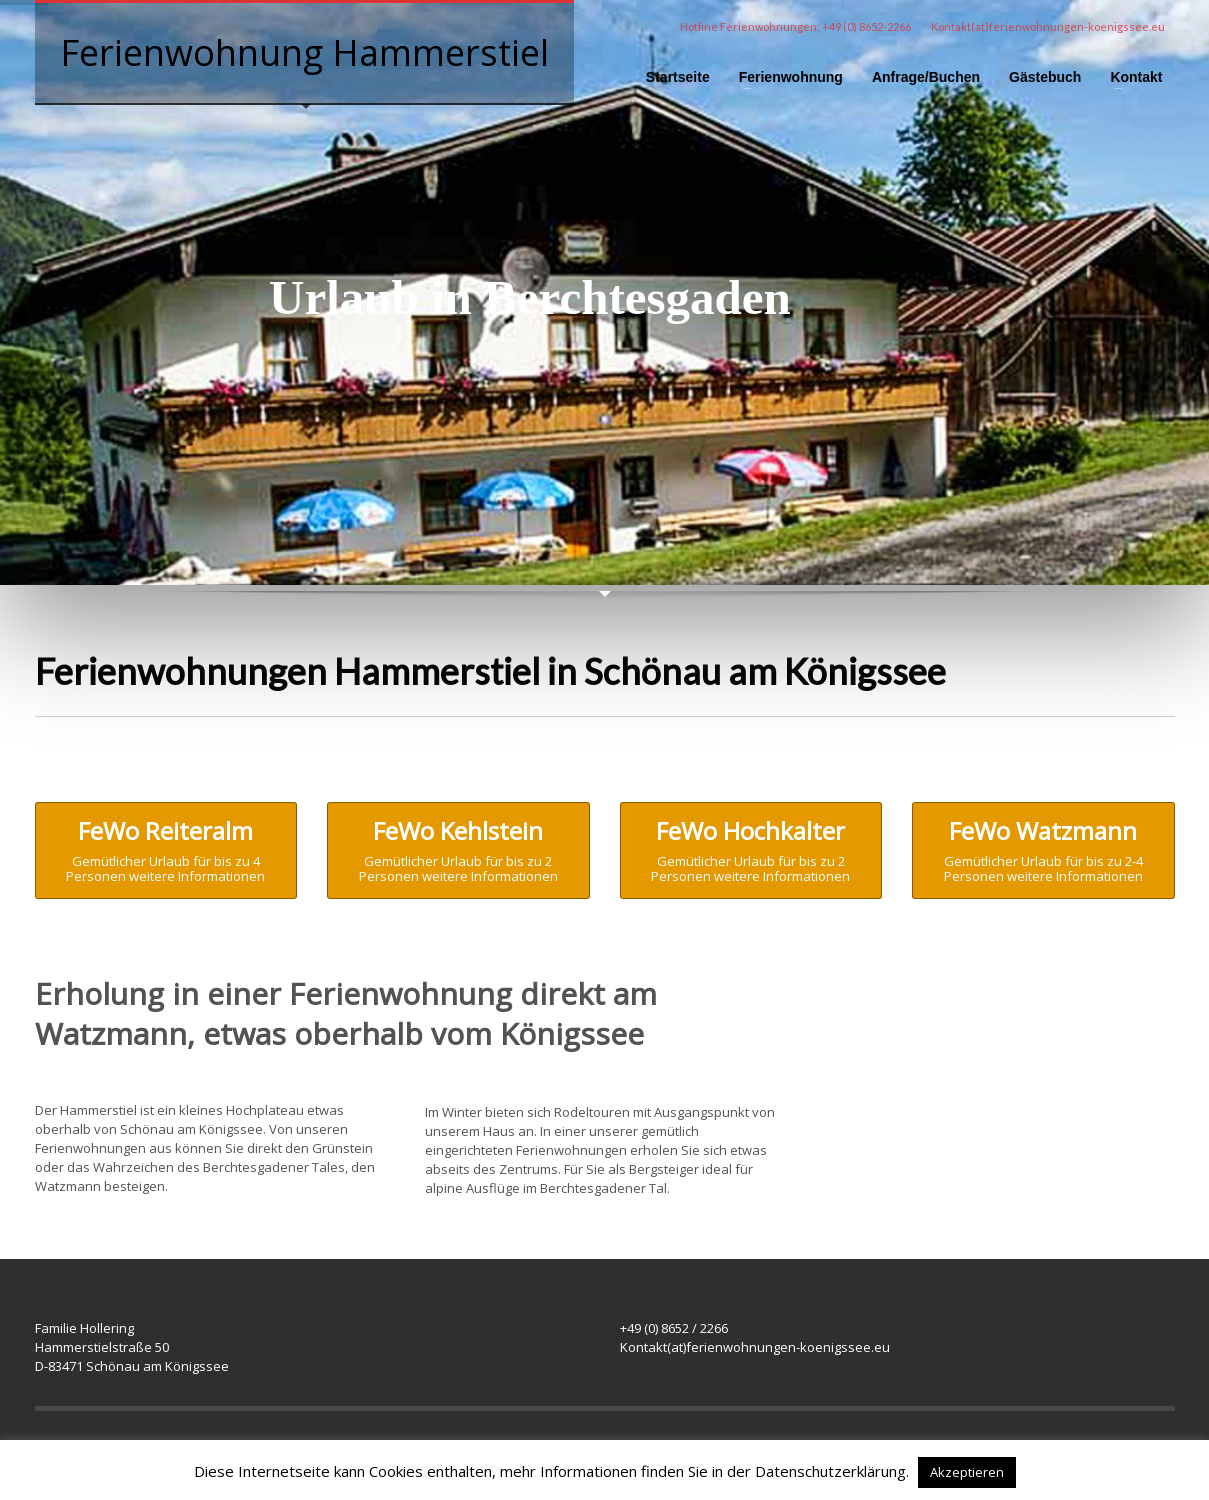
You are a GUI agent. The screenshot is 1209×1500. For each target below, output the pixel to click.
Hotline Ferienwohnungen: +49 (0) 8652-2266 (795, 26)
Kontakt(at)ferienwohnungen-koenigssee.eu (1048, 26)
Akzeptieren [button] (967, 1472)
